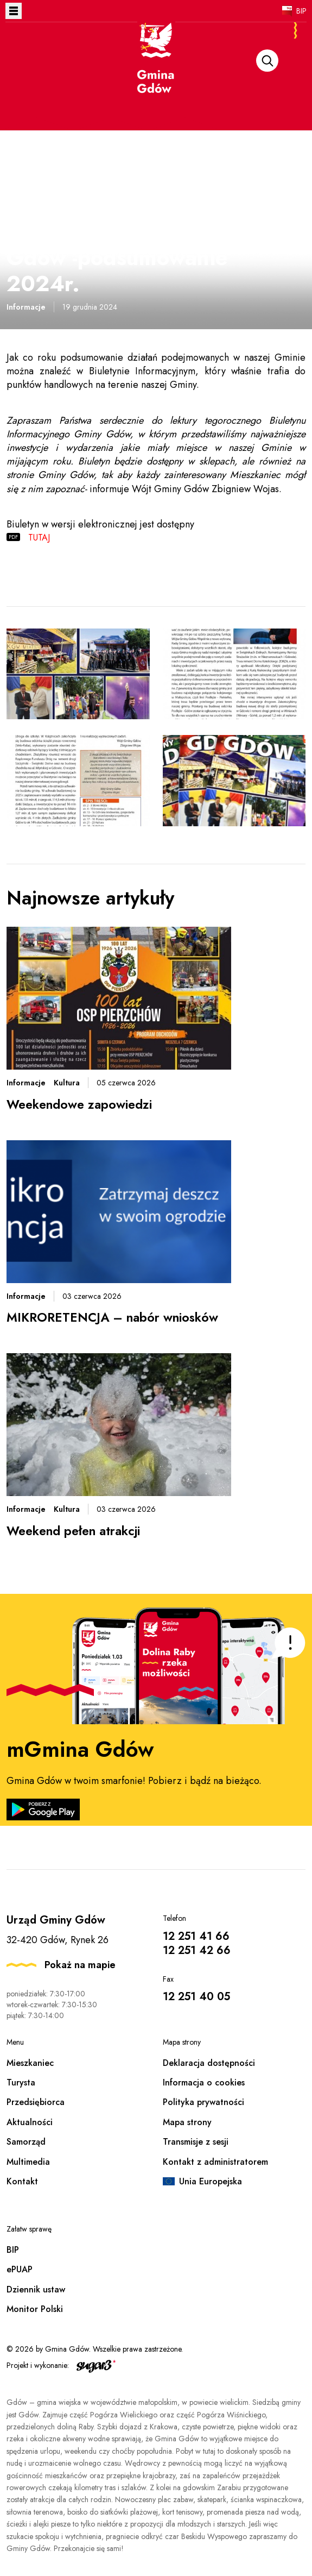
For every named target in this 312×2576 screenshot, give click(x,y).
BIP (301, 10)
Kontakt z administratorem (215, 2162)
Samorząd (26, 2141)
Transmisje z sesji (195, 2141)
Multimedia (28, 2162)
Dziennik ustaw (36, 2289)
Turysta (21, 2082)
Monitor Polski (35, 2309)
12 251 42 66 (197, 1950)
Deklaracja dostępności (209, 2063)
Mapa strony (187, 2122)
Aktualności (30, 2122)
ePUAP (20, 2269)
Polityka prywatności (203, 2102)
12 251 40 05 (196, 1997)
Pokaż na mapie (80, 1965)
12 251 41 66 (196, 1936)
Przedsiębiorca (36, 2102)
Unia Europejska (210, 2181)
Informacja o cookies (204, 2082)
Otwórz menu (13, 11)
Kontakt (22, 2181)
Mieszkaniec (30, 2063)
